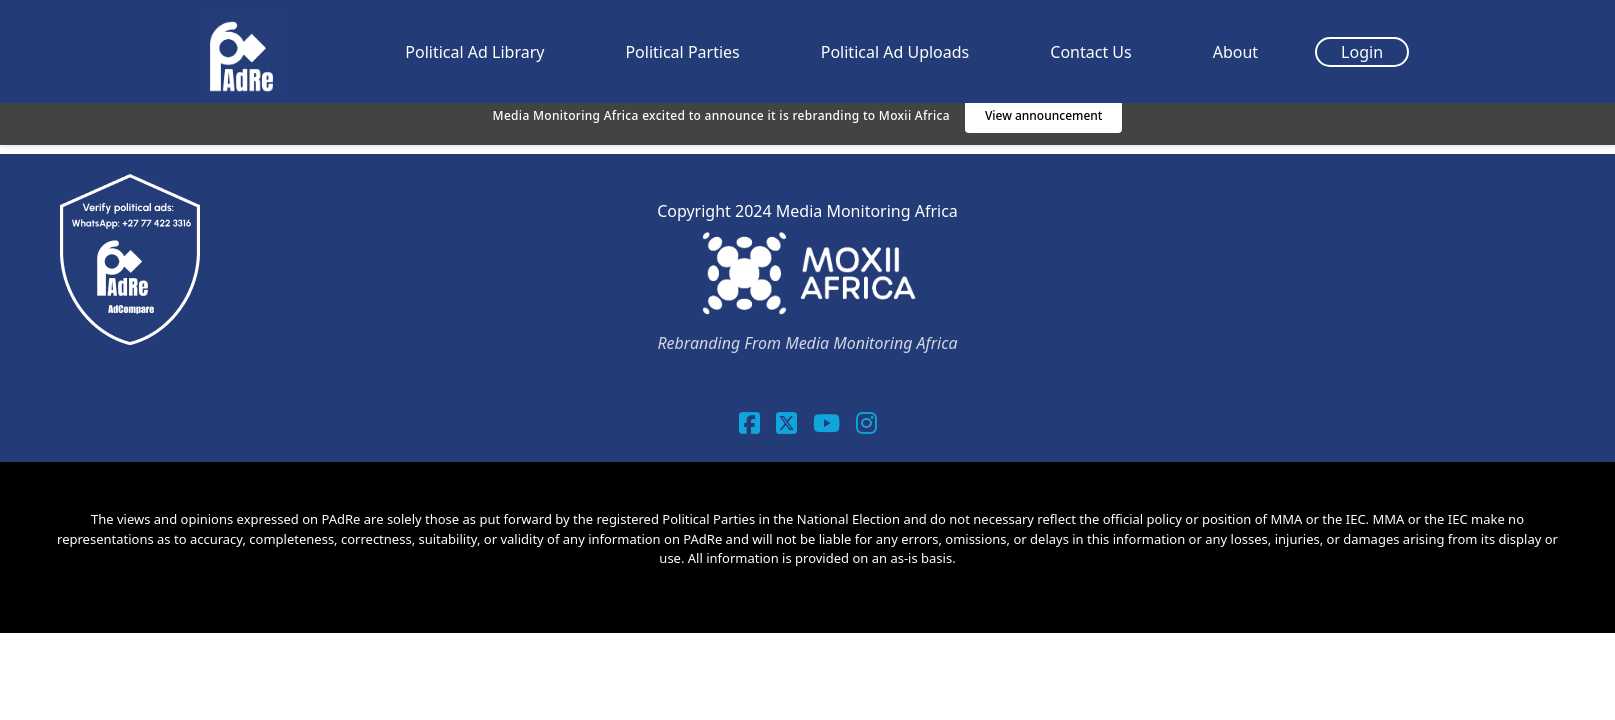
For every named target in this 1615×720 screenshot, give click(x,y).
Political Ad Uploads (895, 52)
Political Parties (682, 52)
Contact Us (1090, 52)
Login (1362, 52)
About (1235, 52)
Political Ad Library (474, 52)
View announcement (1044, 115)
